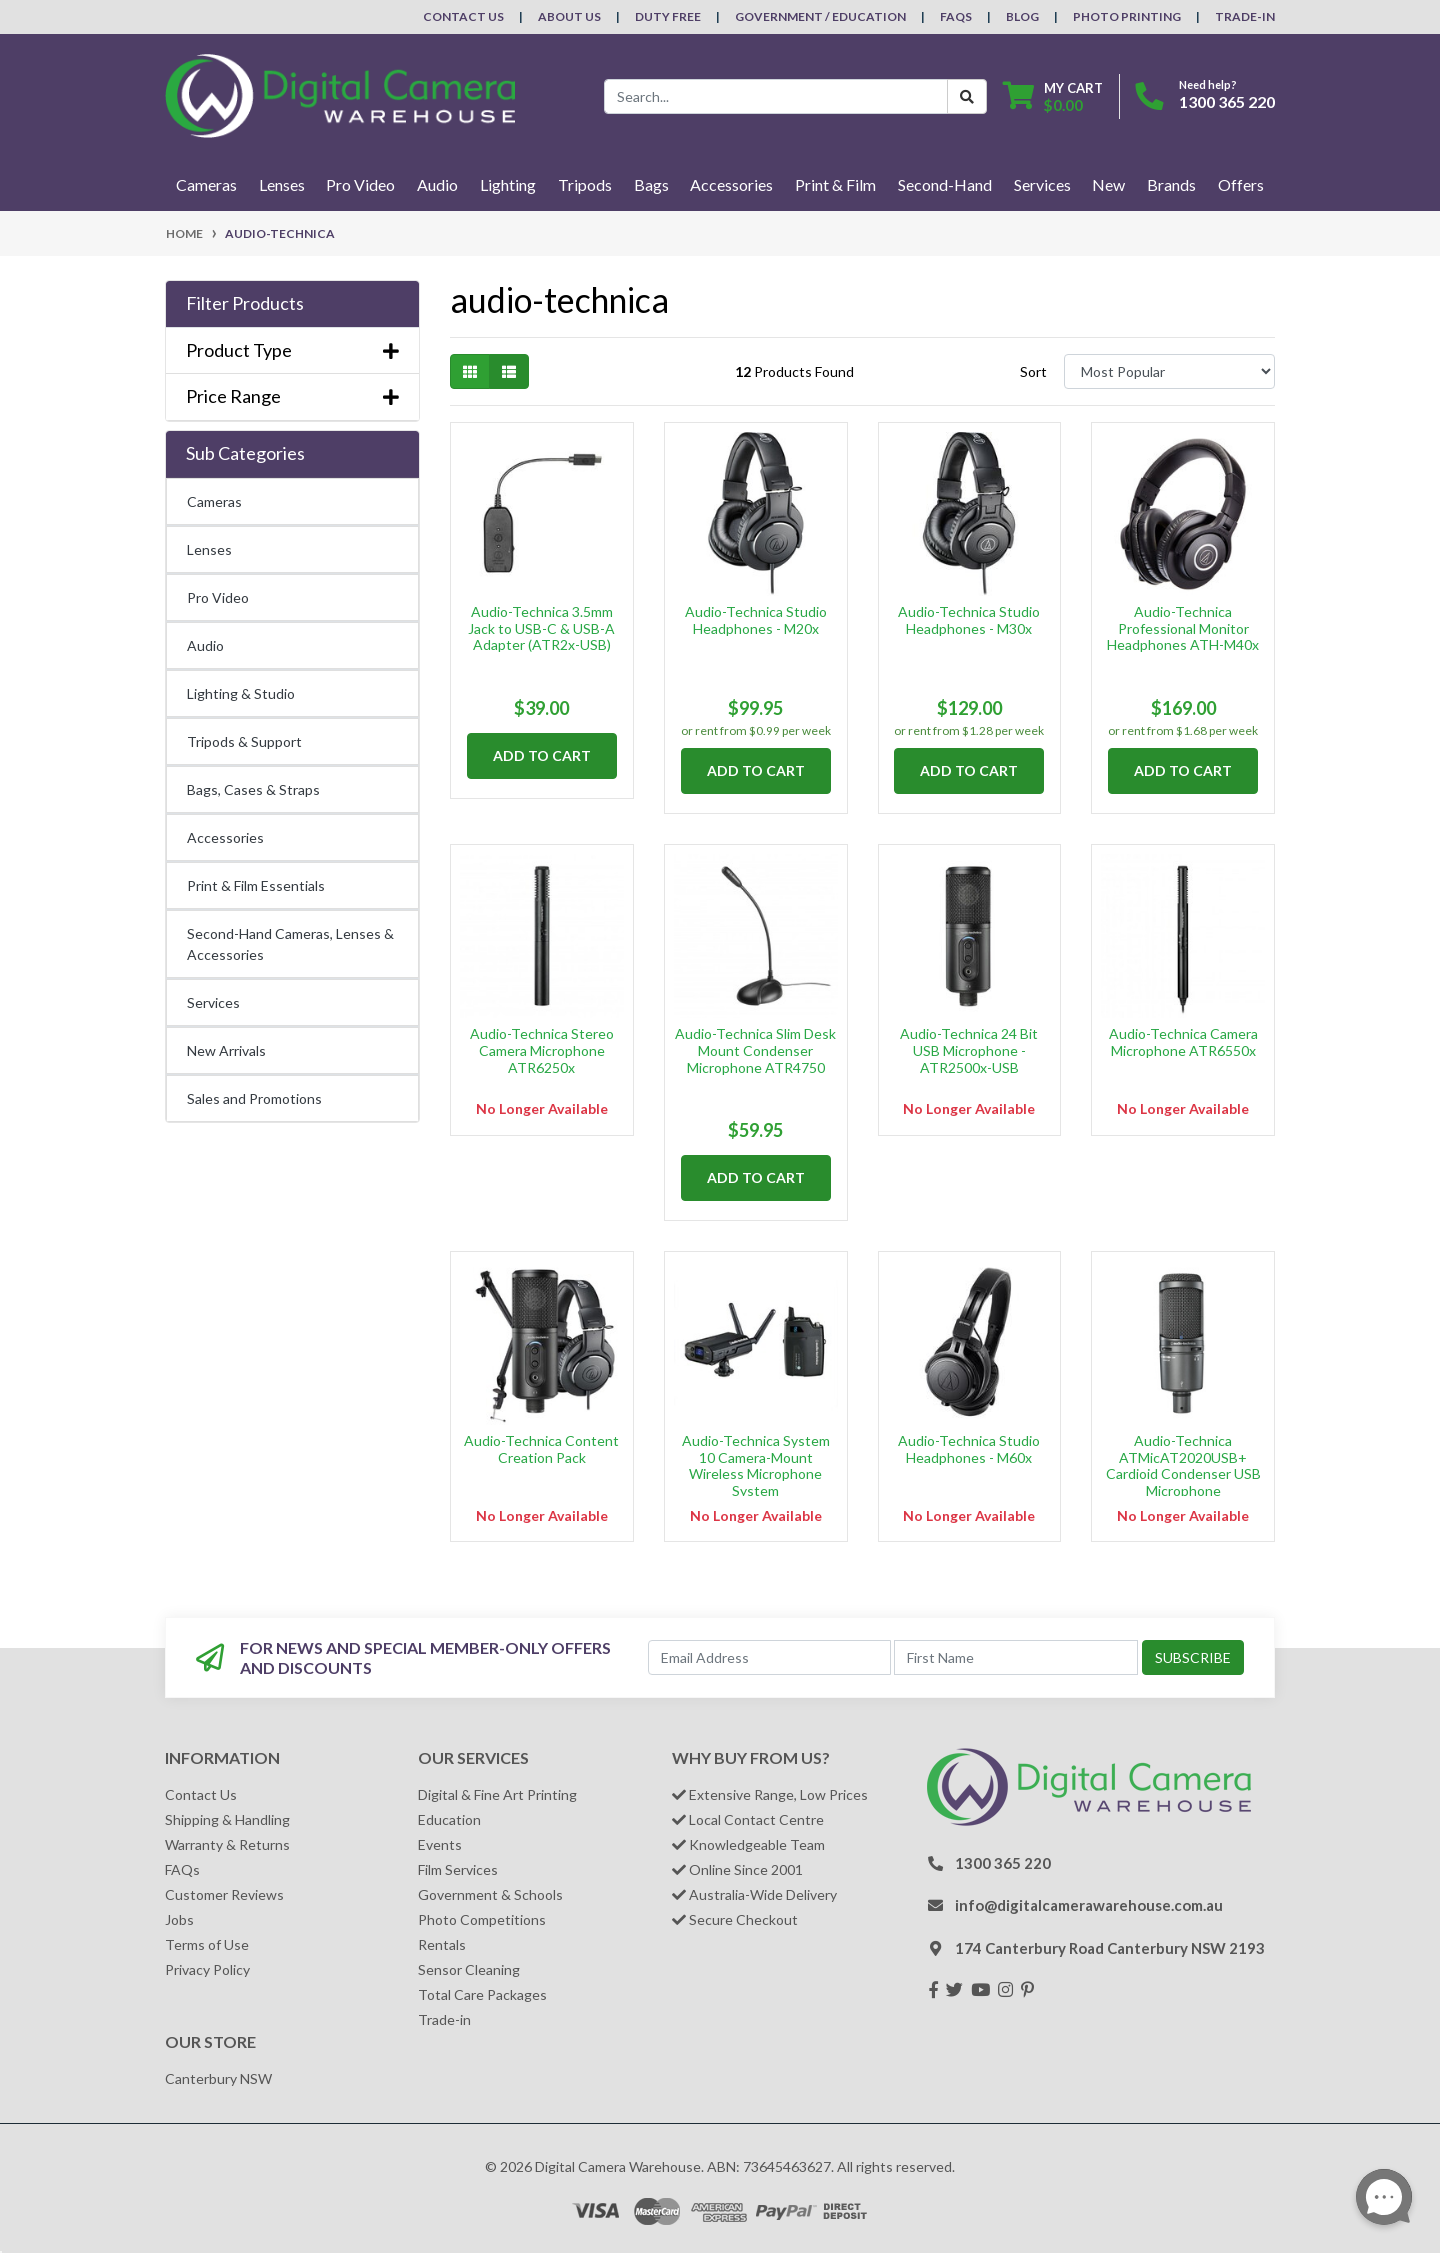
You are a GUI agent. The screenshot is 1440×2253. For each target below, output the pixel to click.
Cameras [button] (206, 184)
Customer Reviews (224, 1894)
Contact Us (463, 16)
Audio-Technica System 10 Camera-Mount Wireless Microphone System (756, 1465)
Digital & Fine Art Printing (497, 1794)
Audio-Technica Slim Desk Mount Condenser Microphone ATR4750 (755, 1050)
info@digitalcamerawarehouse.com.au (1089, 1905)
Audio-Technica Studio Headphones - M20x (756, 620)
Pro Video (218, 597)
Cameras (214, 501)
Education (449, 1819)
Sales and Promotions (254, 1098)
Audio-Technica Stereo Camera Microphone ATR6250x (542, 1050)
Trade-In (1245, 16)
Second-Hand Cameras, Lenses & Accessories (290, 944)
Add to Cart (542, 755)
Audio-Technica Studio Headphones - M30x (969, 620)
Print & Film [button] (835, 184)
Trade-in (444, 2019)
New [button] (1108, 184)
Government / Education (820, 16)
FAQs (956, 16)
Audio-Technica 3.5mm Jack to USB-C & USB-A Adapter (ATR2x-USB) (541, 628)
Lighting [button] (508, 184)
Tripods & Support (244, 741)
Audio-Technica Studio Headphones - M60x (969, 1449)
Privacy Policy (207, 1969)
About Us (569, 16)
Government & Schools (490, 1894)
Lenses (209, 549)
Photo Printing (1127, 16)
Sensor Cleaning (469, 1969)
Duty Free (668, 16)
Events (440, 1844)
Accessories (225, 837)
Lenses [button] (282, 184)
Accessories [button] (731, 184)
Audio (205, 645)
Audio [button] (437, 184)
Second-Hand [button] (945, 184)
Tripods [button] (585, 184)
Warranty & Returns (227, 1844)
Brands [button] (1171, 184)
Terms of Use (207, 1944)
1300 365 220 (1227, 101)
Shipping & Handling (227, 1819)
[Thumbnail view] (470, 371)
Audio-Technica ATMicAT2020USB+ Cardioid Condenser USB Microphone (1183, 1465)
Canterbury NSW (218, 2078)
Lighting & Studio (241, 693)
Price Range (292, 396)
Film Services (458, 1869)
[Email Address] (770, 1657)
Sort (1033, 371)
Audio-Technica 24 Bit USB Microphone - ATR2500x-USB (969, 1050)
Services (213, 1002)
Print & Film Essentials (256, 885)
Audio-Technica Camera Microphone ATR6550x (1183, 1042)
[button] (292, 304)
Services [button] (1042, 184)
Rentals (442, 1944)
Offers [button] (1241, 184)
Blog (1022, 16)
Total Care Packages (482, 1994)
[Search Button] (967, 96)
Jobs (179, 1919)
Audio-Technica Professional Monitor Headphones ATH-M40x (1183, 628)
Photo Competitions (482, 1919)
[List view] (509, 371)
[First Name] (1016, 1657)
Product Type (292, 350)
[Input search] (776, 96)
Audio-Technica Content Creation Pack (541, 1449)
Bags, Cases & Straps (253, 789)
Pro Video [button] (360, 184)
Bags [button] (651, 184)
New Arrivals (226, 1050)
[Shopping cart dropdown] (1053, 96)
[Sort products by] (1169, 371)
